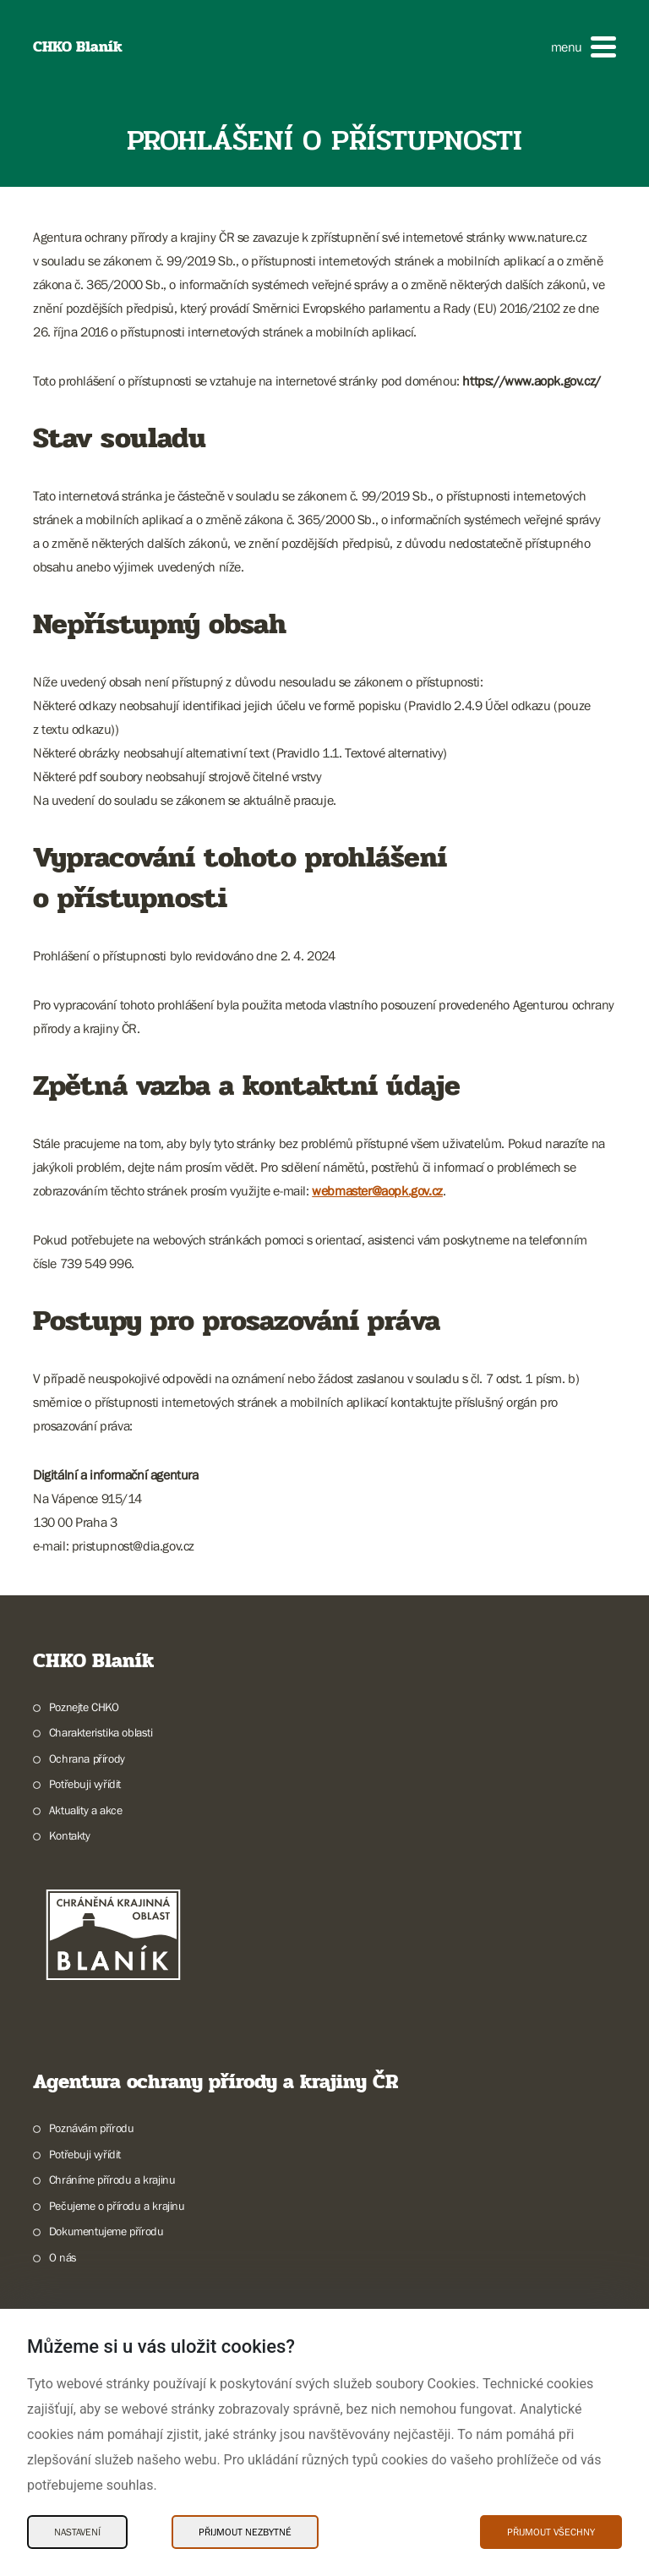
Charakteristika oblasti (101, 1732)
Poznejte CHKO (84, 1707)
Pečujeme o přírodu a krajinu (117, 2205)
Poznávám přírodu (91, 2128)
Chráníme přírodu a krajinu (112, 2179)
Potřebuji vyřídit (85, 1784)
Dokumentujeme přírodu (106, 2231)
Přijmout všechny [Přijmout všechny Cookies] (551, 2532)
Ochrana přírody (87, 1758)
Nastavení (77, 2532)
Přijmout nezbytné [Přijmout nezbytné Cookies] (245, 2532)
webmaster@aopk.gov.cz (377, 1190)
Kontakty (69, 1835)
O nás (63, 2257)
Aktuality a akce (86, 1810)
